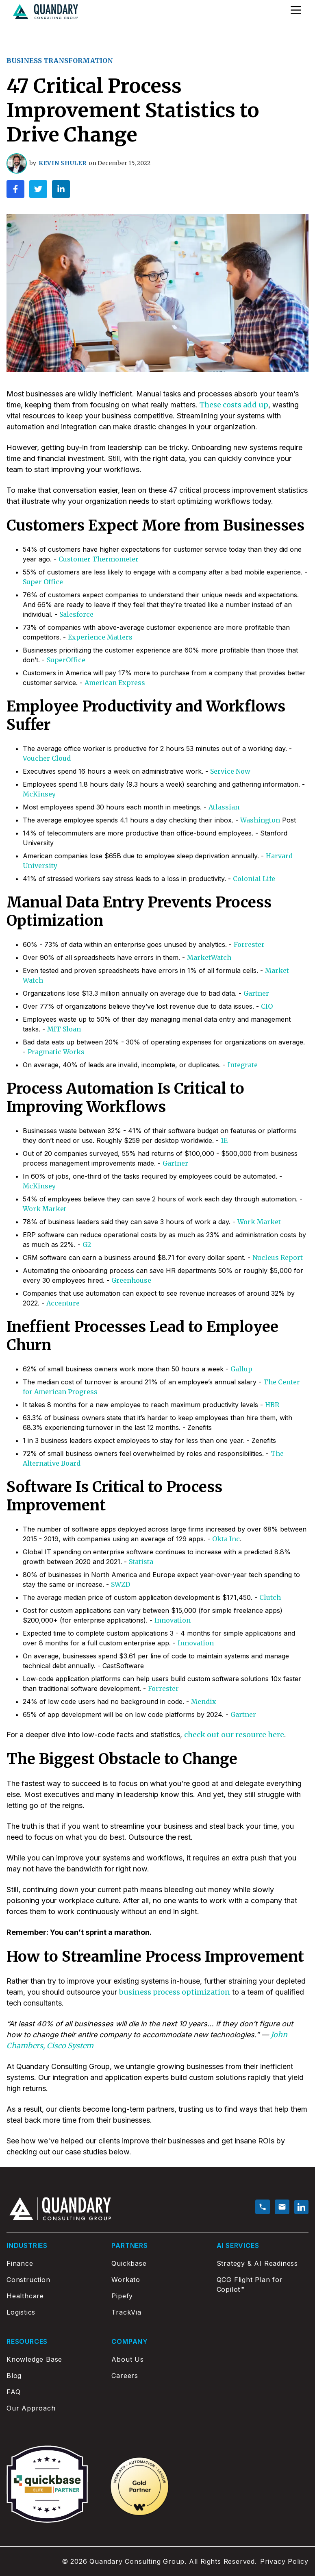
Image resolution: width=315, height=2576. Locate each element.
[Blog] (52, 2375)
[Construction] (52, 2279)
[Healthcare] (52, 2296)
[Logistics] (52, 2312)
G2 (87, 1244)
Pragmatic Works (56, 1052)
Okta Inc (226, 1539)
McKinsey (39, 794)
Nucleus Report (277, 1257)
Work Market (44, 1209)
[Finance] (52, 2263)
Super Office (43, 582)
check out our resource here (234, 1734)
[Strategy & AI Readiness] (262, 2263)
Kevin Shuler (62, 163)
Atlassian (224, 807)
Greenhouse (131, 1280)
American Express (115, 683)
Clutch (270, 1597)
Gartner (256, 993)
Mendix (203, 1701)
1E (224, 1140)
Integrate (243, 1065)
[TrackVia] (157, 2312)
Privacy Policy (284, 2561)
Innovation (172, 1620)
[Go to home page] (45, 11)
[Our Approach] (52, 2408)
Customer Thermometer (99, 559)
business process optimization (174, 1992)
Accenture (63, 1303)
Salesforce (76, 614)
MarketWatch (209, 957)
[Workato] (157, 2279)
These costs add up (234, 404)
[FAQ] (52, 2392)
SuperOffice (66, 660)
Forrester (249, 944)
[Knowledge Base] (52, 2359)
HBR (272, 1405)
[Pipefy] (157, 2296)
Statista (141, 1562)
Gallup (241, 1369)
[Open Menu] (296, 10)
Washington (260, 820)
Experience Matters (100, 637)
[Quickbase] (157, 2263)
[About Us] (157, 2359)
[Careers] (157, 2375)
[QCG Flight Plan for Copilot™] (262, 2284)
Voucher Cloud (47, 758)
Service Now (230, 771)
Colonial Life (254, 879)
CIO (267, 1006)
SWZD (120, 1584)
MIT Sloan (64, 1029)
